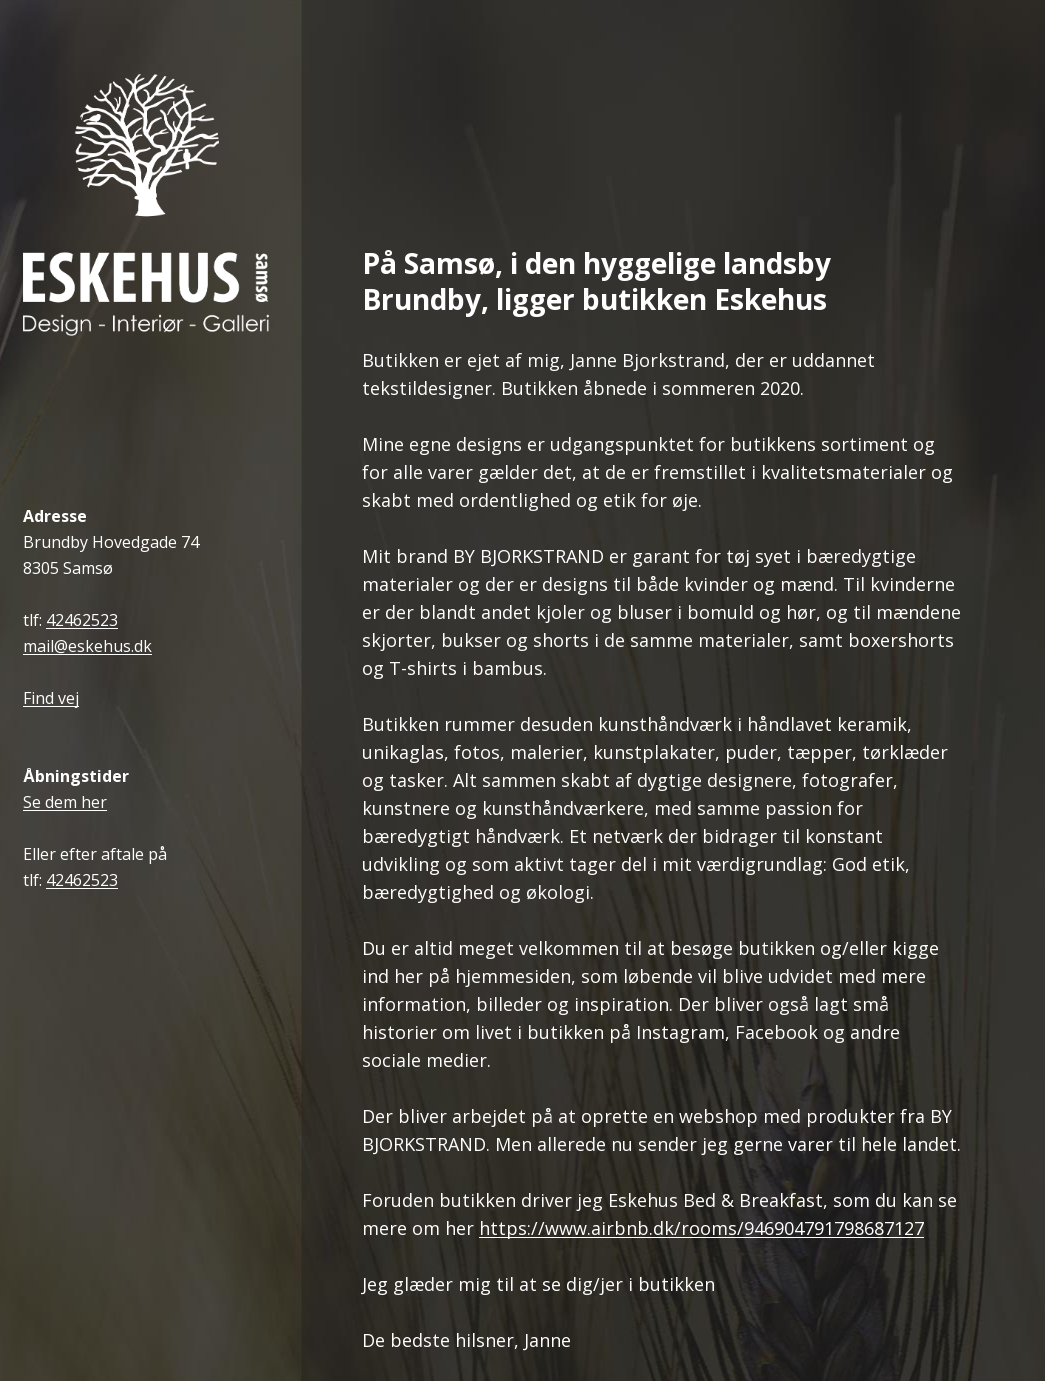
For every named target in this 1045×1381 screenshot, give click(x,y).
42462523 (82, 620)
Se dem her (65, 802)
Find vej (51, 698)
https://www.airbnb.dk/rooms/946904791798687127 (701, 1228)
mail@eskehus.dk (87, 646)
